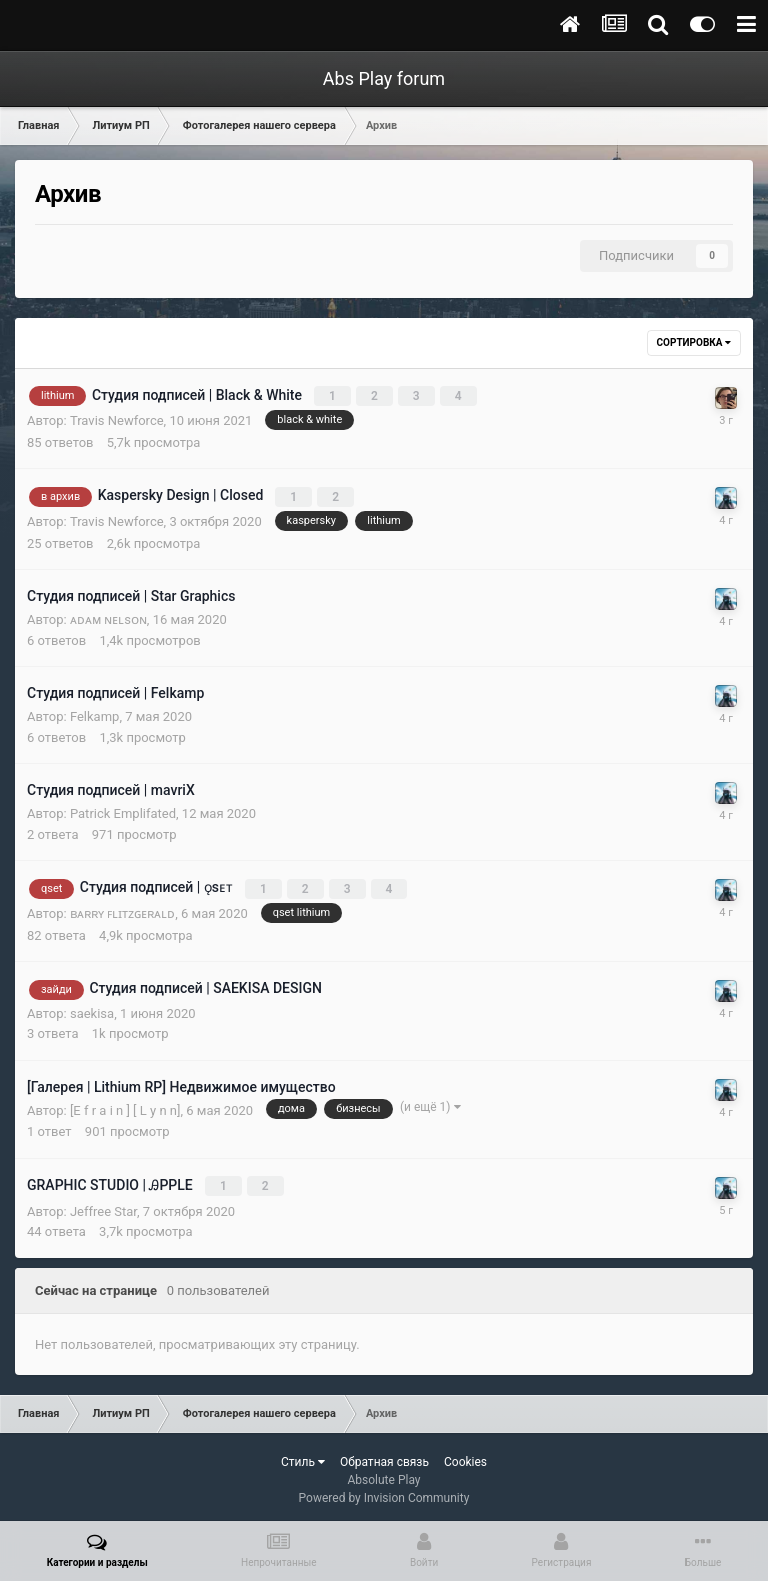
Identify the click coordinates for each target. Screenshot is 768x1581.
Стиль (303, 1456)
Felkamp (94, 713)
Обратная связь (384, 1456)
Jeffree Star (103, 1204)
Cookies (465, 1456)
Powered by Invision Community (384, 1492)
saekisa (92, 1008)
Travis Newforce (117, 419)
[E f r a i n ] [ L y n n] (125, 1105)
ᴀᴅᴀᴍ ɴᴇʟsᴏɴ (108, 616)
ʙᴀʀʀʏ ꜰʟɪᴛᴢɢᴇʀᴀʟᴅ (122, 909)
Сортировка (694, 342)
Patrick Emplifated (123, 810)
